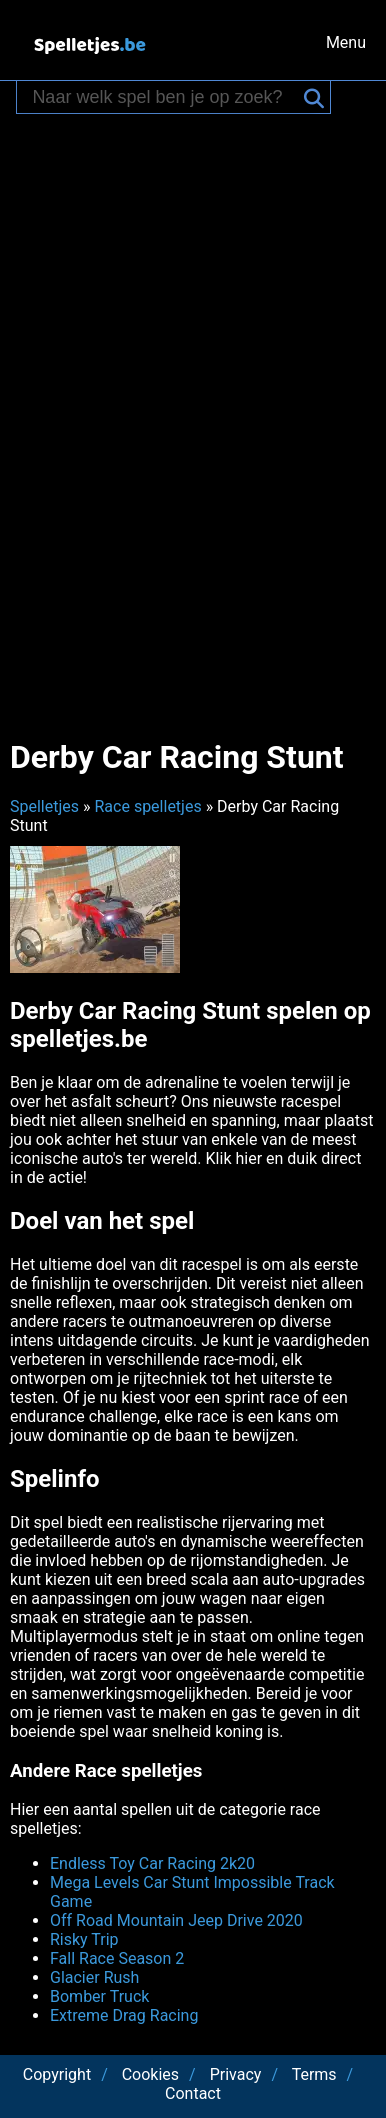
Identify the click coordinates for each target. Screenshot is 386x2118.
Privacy (236, 2074)
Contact (193, 2093)
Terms (314, 2074)
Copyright (57, 2074)
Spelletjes (44, 806)
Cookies (150, 2074)
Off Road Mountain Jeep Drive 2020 (176, 1920)
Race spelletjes (147, 806)
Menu (346, 42)
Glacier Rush (94, 1977)
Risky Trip (84, 1939)
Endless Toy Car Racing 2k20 (152, 1863)
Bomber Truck (99, 1996)
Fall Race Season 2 (117, 1958)
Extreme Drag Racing (124, 2015)
